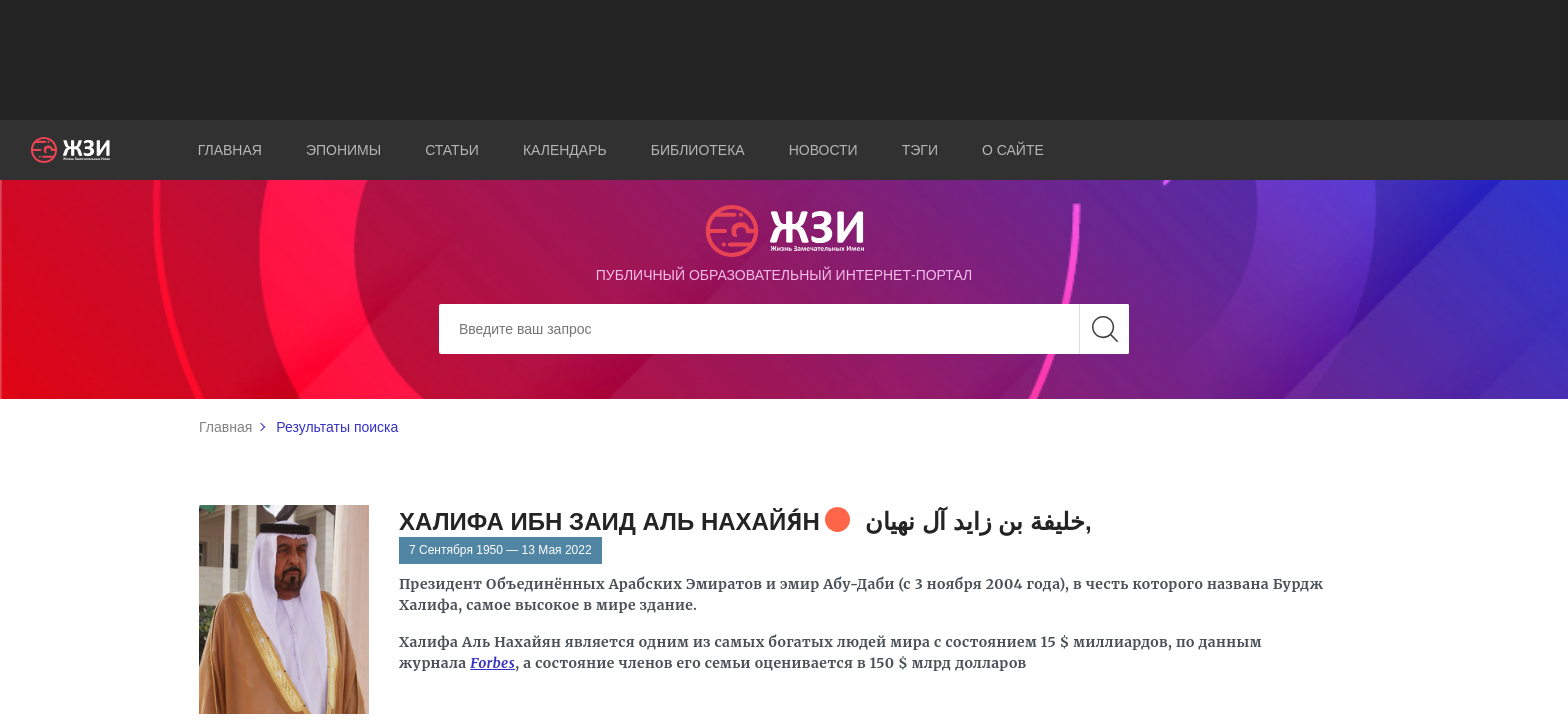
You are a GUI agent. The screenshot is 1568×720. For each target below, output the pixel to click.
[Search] (784, 329)
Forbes (492, 663)
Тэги (920, 150)
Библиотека (698, 150)
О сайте (1013, 150)
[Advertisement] (784, 60)
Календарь (565, 150)
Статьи (452, 150)
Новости (823, 150)
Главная (230, 150)
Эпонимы (343, 150)
